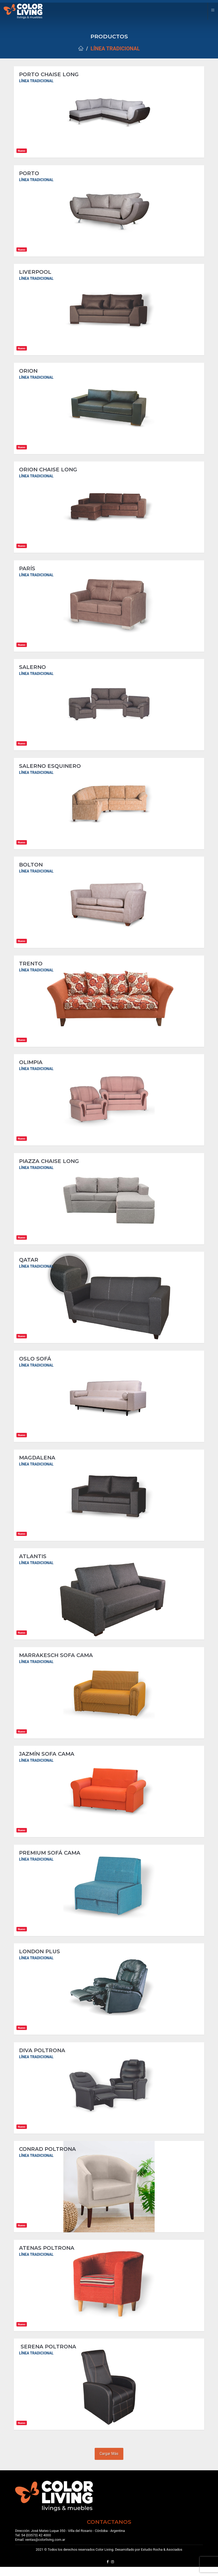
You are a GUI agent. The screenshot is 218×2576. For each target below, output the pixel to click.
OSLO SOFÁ (35, 1364)
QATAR (28, 1264)
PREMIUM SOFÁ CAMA (49, 1859)
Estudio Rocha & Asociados (161, 2559)
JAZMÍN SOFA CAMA (46, 1760)
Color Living (104, 2559)
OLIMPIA (31, 1066)
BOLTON (31, 868)
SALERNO (32, 669)
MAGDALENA (37, 1463)
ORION (28, 372)
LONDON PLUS (39, 1959)
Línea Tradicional (115, 48)
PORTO (29, 173)
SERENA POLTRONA (47, 2355)
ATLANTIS (33, 1562)
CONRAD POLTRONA (47, 2157)
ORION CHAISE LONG (48, 471)
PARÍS (27, 570)
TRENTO (31, 967)
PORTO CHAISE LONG (49, 74)
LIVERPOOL (35, 273)
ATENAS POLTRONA (46, 2256)
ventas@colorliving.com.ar (45, 2549)
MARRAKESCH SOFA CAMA (56, 1661)
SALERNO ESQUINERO (50, 768)
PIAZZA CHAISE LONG (49, 1165)
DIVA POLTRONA (42, 2058)
